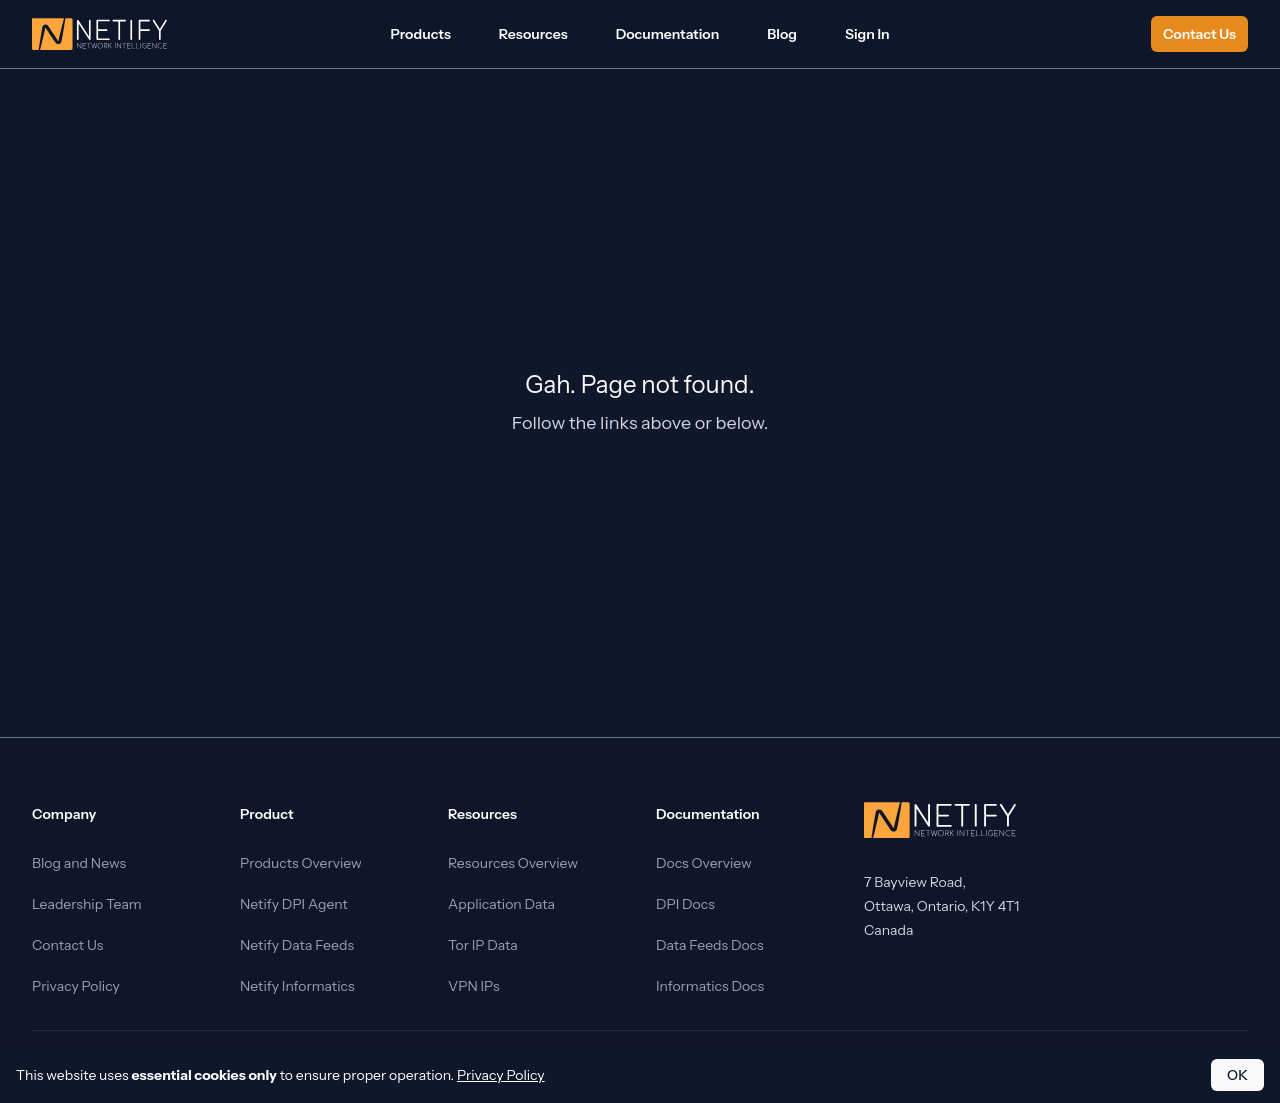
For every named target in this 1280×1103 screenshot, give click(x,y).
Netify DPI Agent (294, 904)
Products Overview (301, 863)
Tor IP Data (483, 945)
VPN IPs (474, 986)
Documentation (668, 34)
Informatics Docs (710, 986)
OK (1237, 1075)
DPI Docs (685, 904)
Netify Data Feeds (297, 945)
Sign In (867, 34)
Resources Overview (513, 863)
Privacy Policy (76, 986)
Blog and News (79, 863)
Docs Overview (704, 863)
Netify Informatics (297, 986)
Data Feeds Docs (710, 945)
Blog (782, 34)
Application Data (501, 904)
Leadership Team (87, 904)
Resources (533, 34)
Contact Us (1199, 34)
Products (420, 34)
